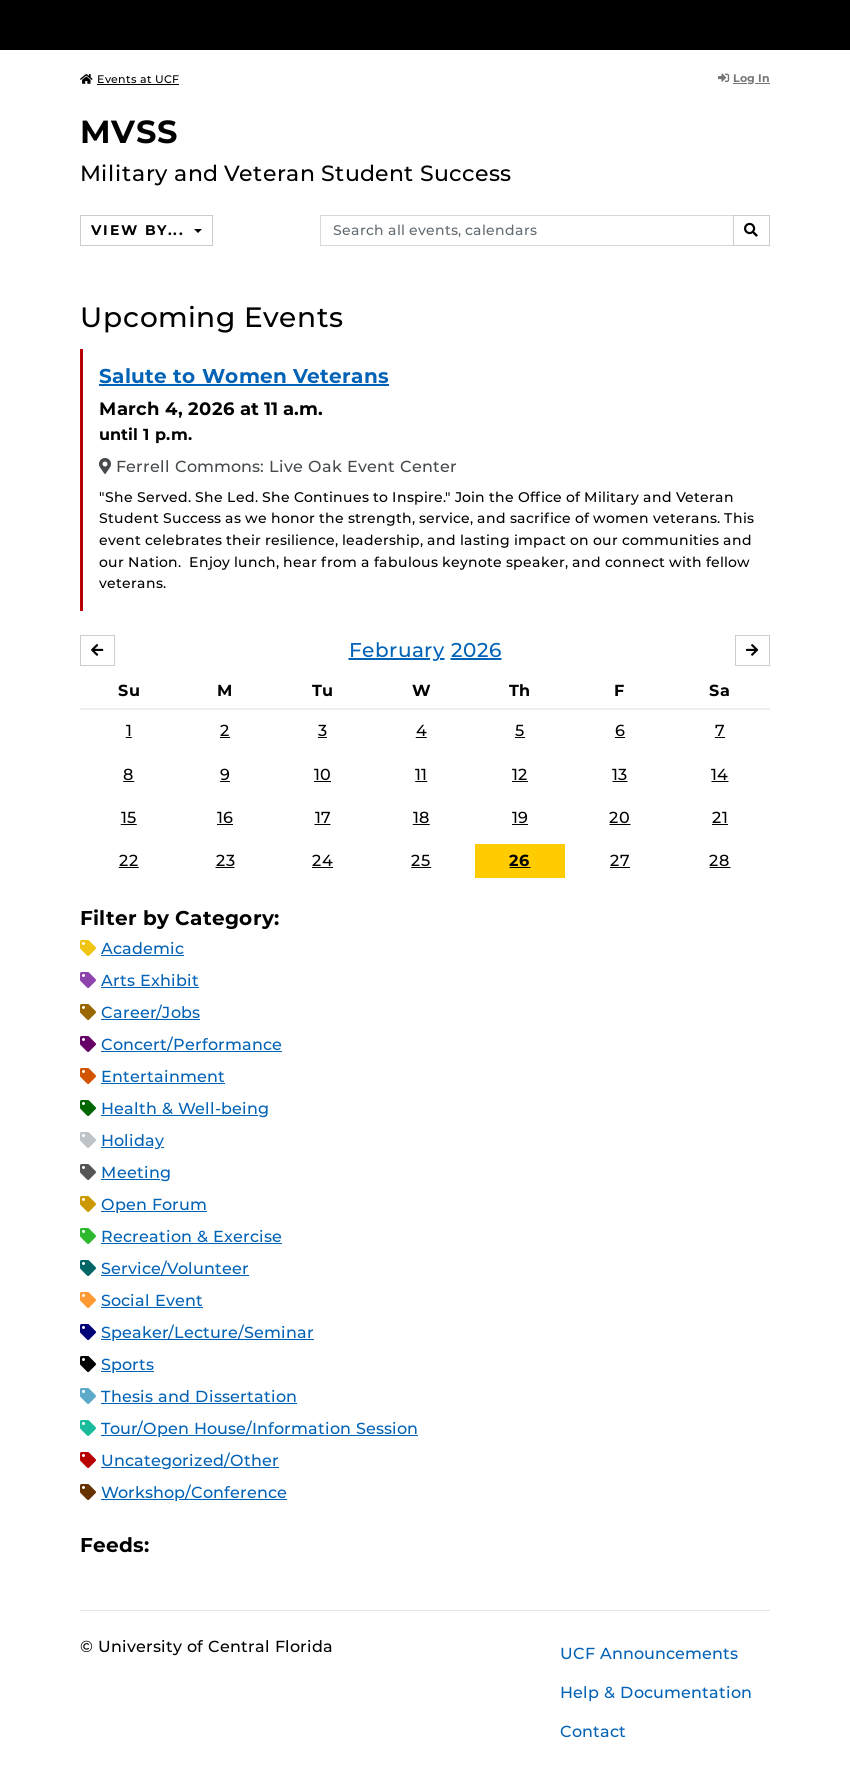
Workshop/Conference (194, 1492)
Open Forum (154, 1204)
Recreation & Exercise (191, 1236)
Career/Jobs (150, 1012)
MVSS (129, 131)
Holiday (132, 1140)
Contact (593, 1731)
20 (619, 817)
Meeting (136, 1172)
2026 (476, 651)
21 (720, 817)
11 (421, 774)
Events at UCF (129, 79)
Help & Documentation (656, 1692)
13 (619, 774)
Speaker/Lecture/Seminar (207, 1332)
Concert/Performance (191, 1044)
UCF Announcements (649, 1653)
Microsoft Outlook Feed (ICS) (209, 1545)
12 (520, 774)
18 (421, 817)
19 (520, 817)
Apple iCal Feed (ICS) (175, 1545)
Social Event (152, 1300)
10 (322, 774)
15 (129, 817)
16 (225, 817)
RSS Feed (243, 1545)
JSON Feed (311, 1545)
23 (225, 860)
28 (719, 860)
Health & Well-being (185, 1108)
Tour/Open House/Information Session (259, 1428)
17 (323, 817)
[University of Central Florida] (213, 24)
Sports (127, 1364)
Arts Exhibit (150, 980)
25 (421, 860)
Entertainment (163, 1076)
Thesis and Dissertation (199, 1396)
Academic (142, 948)
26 (519, 860)
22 (129, 860)
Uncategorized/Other (190, 1460)
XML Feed (277, 1545)
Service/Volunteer (175, 1268)
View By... (140, 230)
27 (620, 860)
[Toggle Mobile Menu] (765, 23)
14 (719, 774)
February (397, 651)
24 (322, 860)
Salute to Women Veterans (244, 376)
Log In (744, 78)
